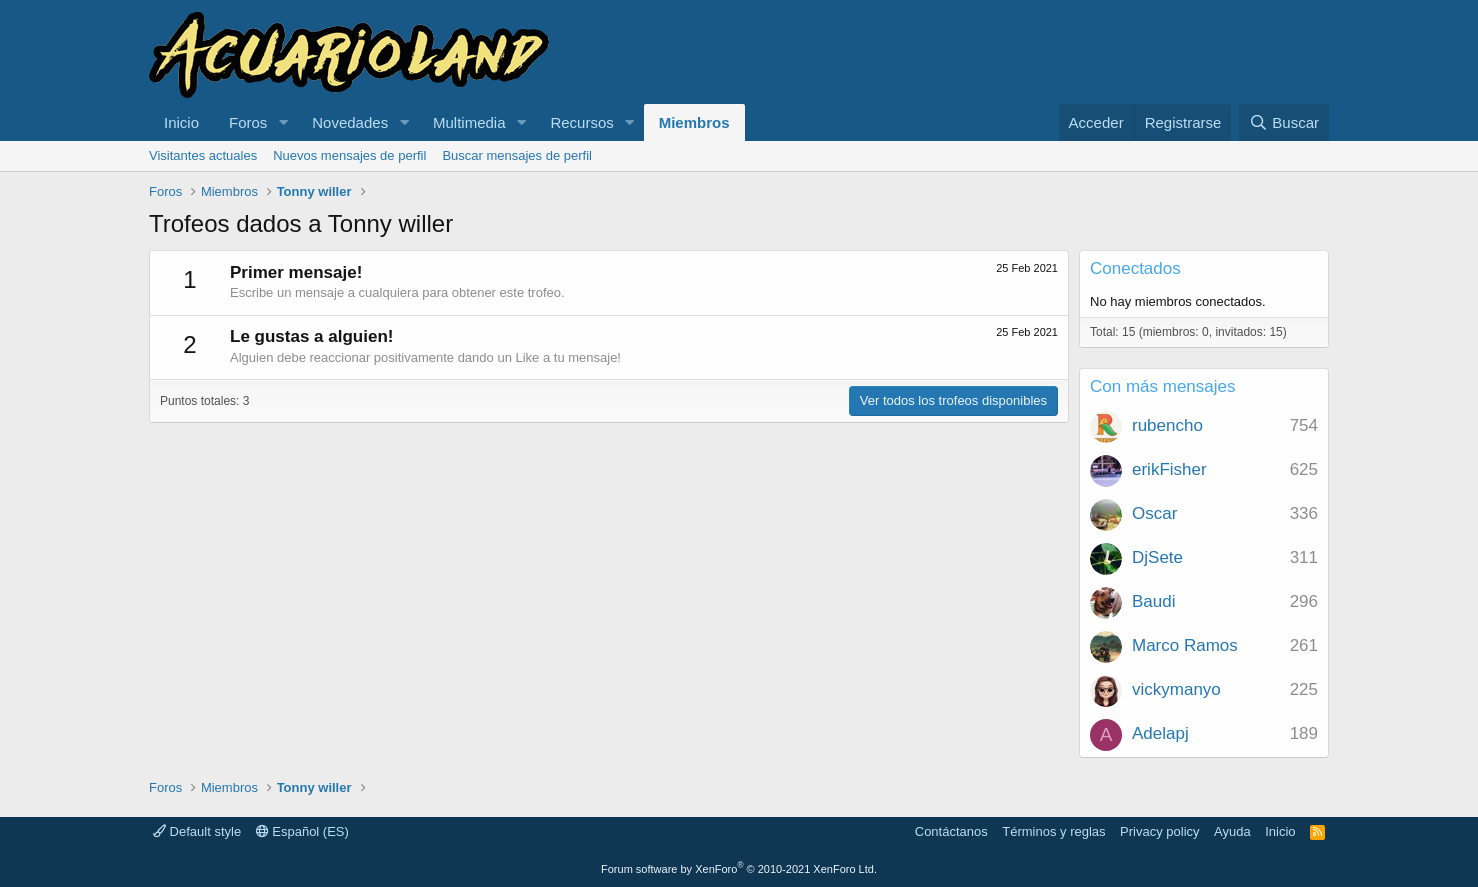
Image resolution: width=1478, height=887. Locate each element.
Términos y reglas (1053, 831)
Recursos (581, 122)
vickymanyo (1176, 689)
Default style (197, 831)
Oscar (1154, 513)
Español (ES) (302, 831)
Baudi (1153, 601)
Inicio (181, 122)
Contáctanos (951, 831)
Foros (248, 122)
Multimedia (469, 122)
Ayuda (1232, 831)
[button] (283, 122)
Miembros (694, 122)
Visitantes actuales (203, 155)
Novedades (350, 122)
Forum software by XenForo (739, 869)
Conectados (1135, 268)
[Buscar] (1284, 122)
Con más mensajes (1163, 386)
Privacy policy (1159, 831)
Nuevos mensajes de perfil (349, 155)
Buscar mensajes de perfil (517, 155)
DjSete (1157, 557)
